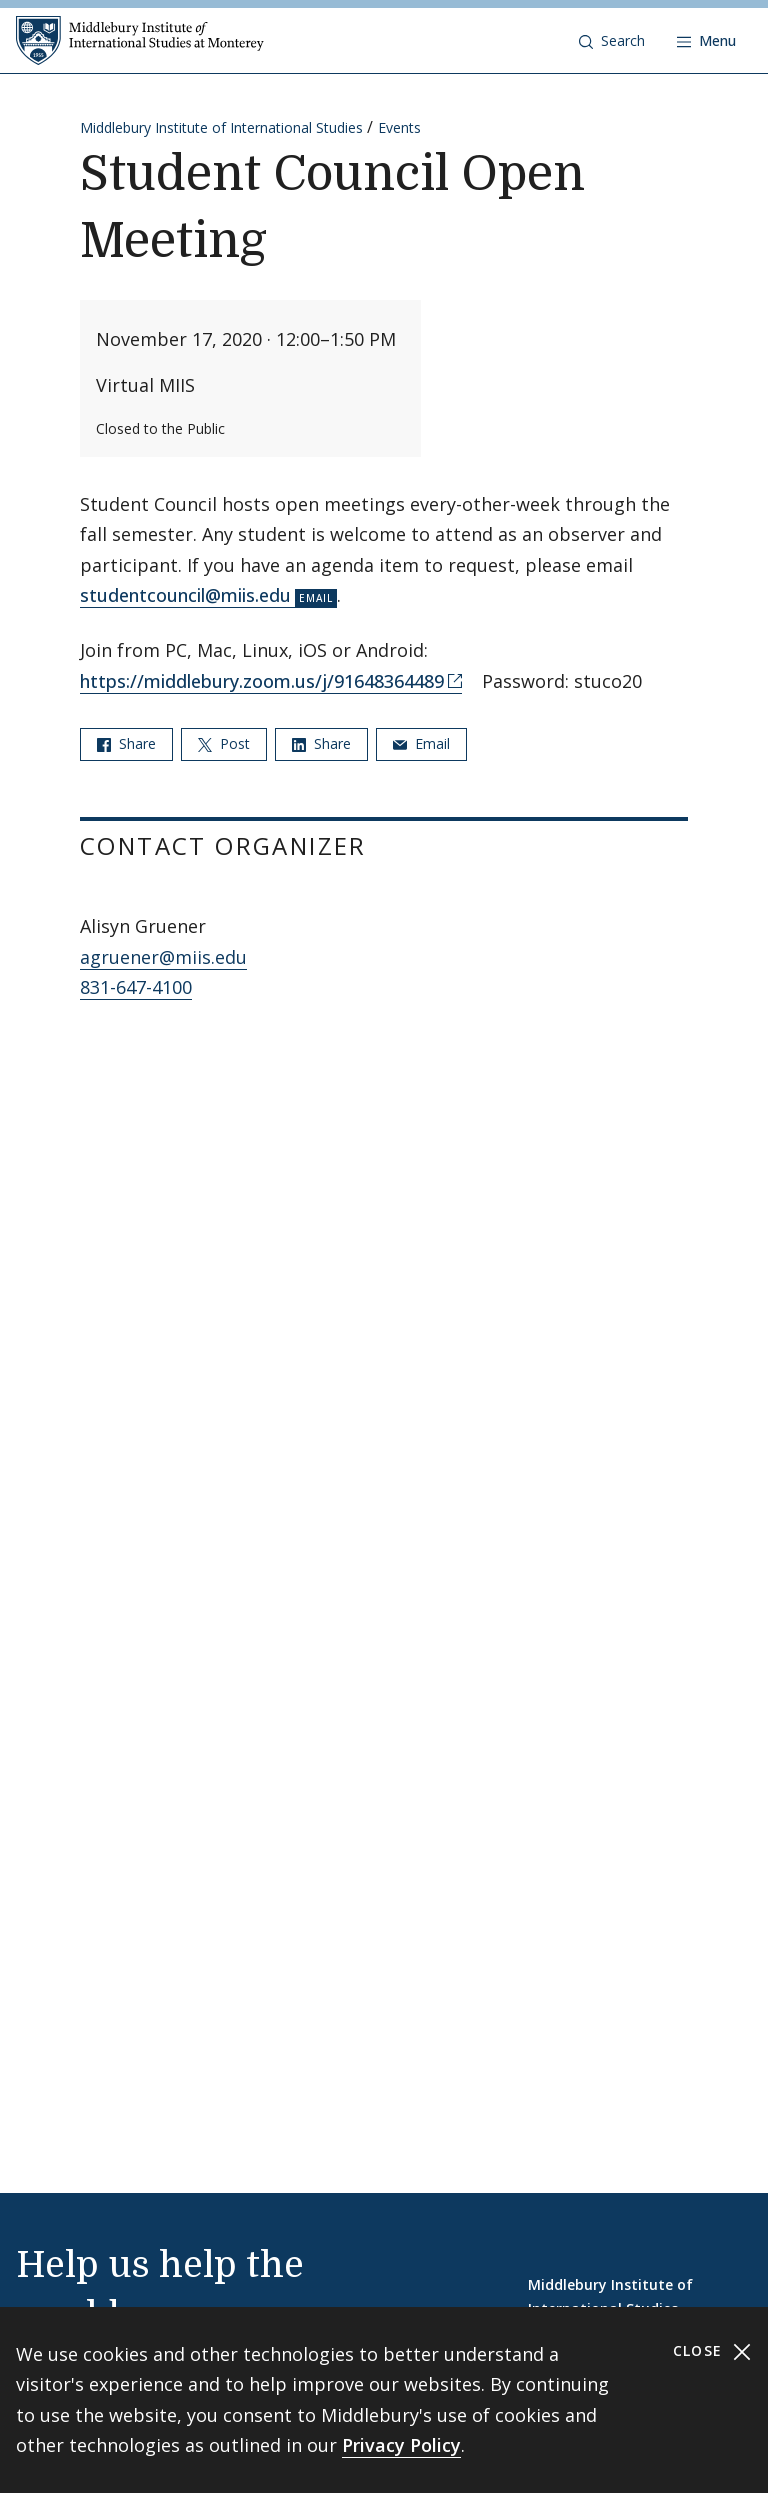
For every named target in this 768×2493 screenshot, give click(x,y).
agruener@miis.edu (163, 957)
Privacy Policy (401, 2445)
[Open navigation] (706, 41)
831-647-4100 (136, 987)
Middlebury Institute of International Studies (221, 127)
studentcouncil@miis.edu (185, 595)
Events (399, 127)
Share (126, 743)
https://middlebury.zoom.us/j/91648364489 (262, 681)
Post (224, 743)
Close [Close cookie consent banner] (712, 2351)
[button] (612, 41)
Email (421, 743)
